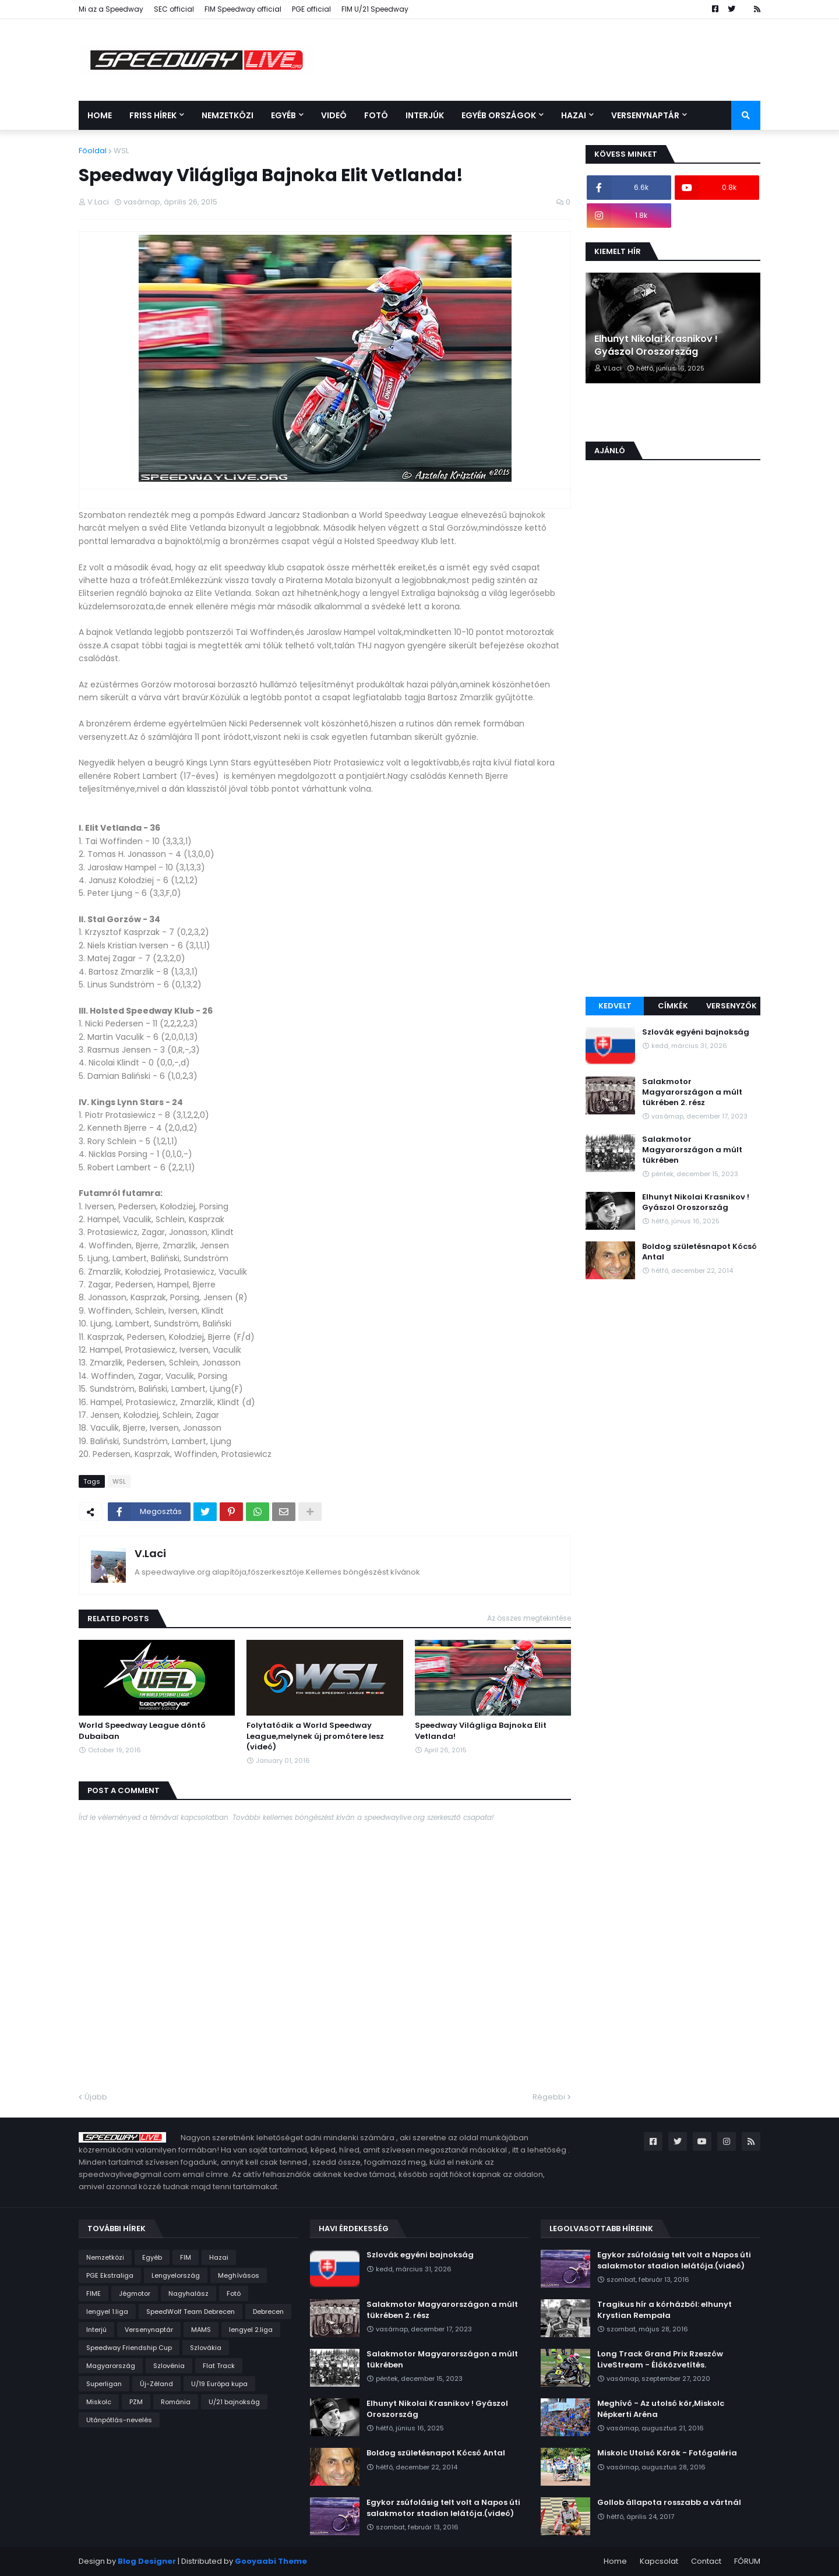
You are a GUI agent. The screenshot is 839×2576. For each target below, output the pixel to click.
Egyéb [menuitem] (283, 115)
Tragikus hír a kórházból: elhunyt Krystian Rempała (664, 2309)
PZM (136, 2401)
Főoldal (93, 150)
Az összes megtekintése (529, 1618)
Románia (176, 2401)
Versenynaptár (149, 2329)
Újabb (95, 2096)
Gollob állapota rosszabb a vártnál (669, 2502)
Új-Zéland (156, 2383)
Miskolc (98, 2401)
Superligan (104, 2383)
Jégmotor (134, 2293)
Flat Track (219, 2365)
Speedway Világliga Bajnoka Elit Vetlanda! (481, 1730)
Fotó (234, 2293)
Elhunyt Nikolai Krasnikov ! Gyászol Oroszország (656, 345)
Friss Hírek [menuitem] (153, 115)
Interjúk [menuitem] (425, 115)
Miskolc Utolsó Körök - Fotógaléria (667, 2453)
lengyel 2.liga (251, 2329)
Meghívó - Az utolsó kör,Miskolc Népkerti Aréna (660, 2408)
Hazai (218, 2257)
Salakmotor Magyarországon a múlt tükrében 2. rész (692, 1092)
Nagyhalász (188, 2293)
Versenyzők (731, 1005)
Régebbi (549, 2096)
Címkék (673, 1005)
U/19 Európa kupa (219, 2383)
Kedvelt (615, 1005)
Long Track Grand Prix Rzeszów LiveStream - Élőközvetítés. (660, 2359)
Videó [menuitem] (334, 115)
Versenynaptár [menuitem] (645, 115)
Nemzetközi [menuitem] (227, 115)
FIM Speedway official (243, 9)
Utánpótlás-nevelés (119, 2420)
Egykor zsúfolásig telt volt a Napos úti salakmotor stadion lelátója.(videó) (443, 2507)
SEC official (174, 9)
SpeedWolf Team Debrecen (190, 2311)
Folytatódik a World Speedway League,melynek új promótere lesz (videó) (315, 1736)
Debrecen (268, 2311)
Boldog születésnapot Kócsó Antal (699, 1251)
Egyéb (152, 2257)
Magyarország (110, 2365)
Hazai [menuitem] (573, 115)
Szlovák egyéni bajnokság (695, 1032)
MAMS (201, 2329)
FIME (93, 2293)
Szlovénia (169, 2365)
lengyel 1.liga (107, 2311)
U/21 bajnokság (234, 2401)
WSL (121, 150)
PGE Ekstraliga (109, 2275)
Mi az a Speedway (111, 9)
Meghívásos (238, 2275)
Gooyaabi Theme (271, 2561)
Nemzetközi (105, 2257)
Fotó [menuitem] (376, 115)
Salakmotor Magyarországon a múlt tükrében (692, 1150)
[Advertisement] (673, 807)
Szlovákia (205, 2347)
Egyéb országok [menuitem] (498, 115)
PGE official (311, 9)
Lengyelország (175, 2275)
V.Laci (150, 1553)
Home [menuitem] (99, 115)
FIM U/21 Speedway (374, 9)
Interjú (96, 2329)
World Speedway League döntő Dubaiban (142, 1730)
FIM (185, 2257)
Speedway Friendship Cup (129, 2347)
